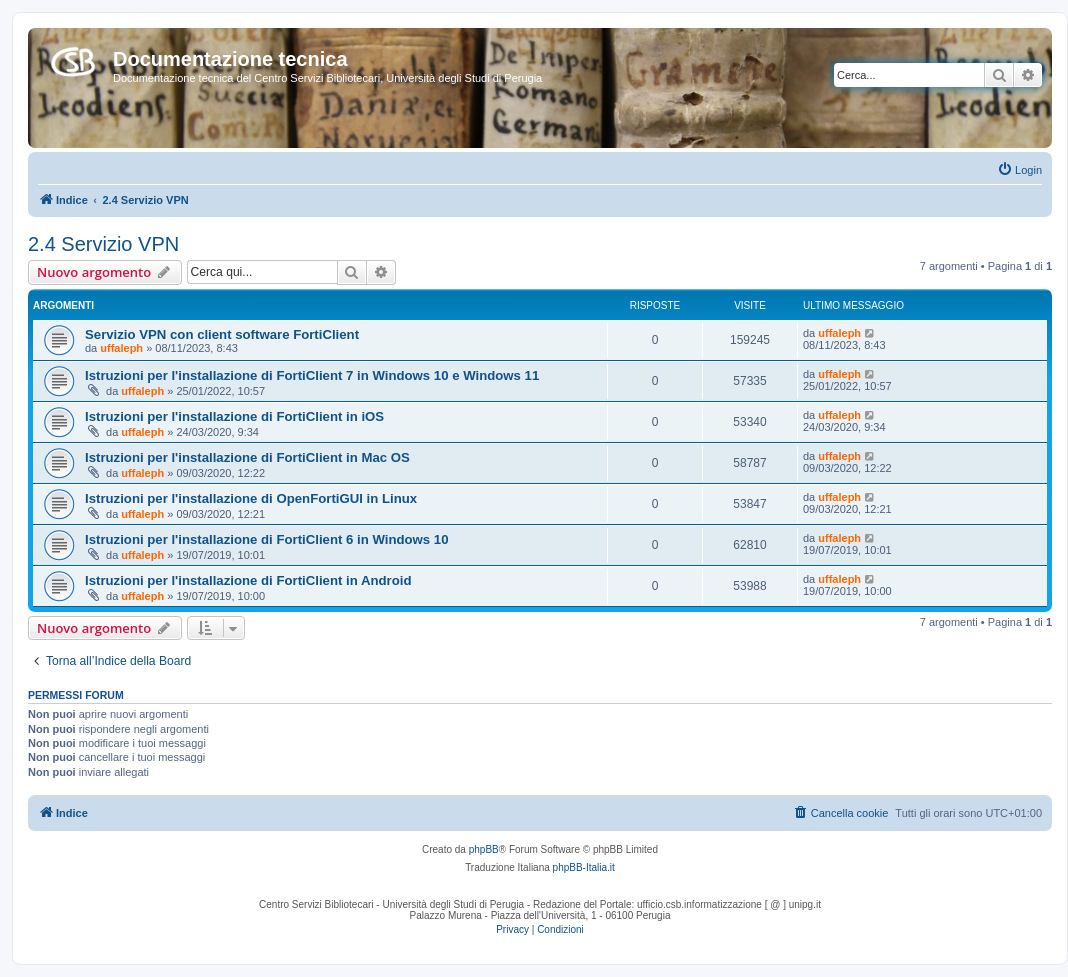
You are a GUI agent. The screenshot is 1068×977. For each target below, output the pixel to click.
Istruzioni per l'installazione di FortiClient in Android (248, 580)
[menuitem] (1019, 170)
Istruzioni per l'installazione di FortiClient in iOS (234, 416)
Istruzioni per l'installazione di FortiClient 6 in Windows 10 (267, 539)
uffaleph (121, 348)
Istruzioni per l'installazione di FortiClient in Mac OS (247, 457)
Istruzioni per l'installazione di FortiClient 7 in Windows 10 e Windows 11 (312, 375)
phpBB (484, 849)
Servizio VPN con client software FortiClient (222, 334)
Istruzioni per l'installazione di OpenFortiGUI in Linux (251, 498)
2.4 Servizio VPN (103, 244)
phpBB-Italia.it (584, 867)
